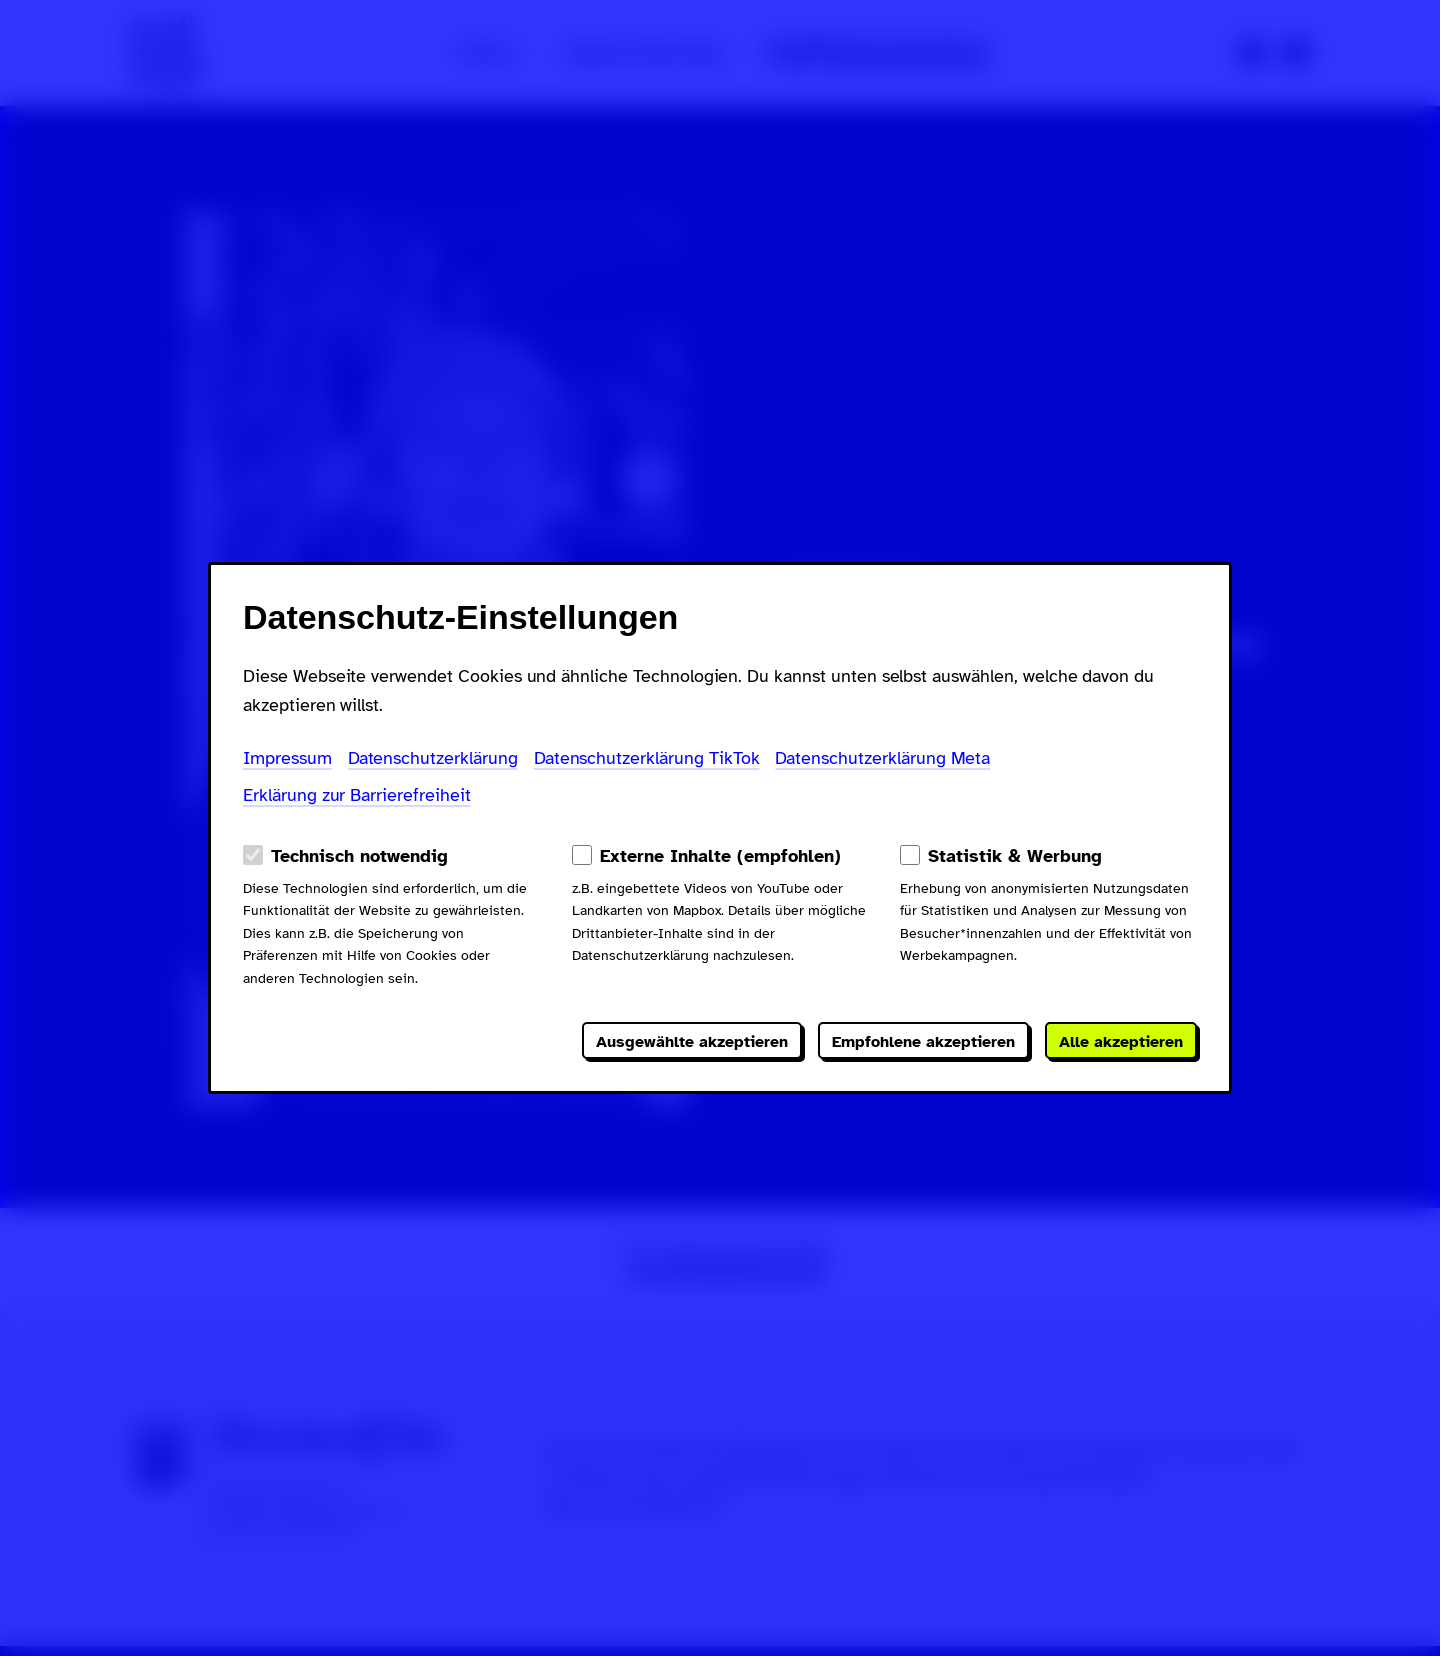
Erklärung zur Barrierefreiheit (357, 795)
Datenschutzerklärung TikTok (647, 758)
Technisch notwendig (359, 856)
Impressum (287, 758)
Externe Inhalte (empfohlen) (720, 856)
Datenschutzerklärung (433, 758)
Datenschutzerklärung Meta (882, 758)
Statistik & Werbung (1015, 856)
